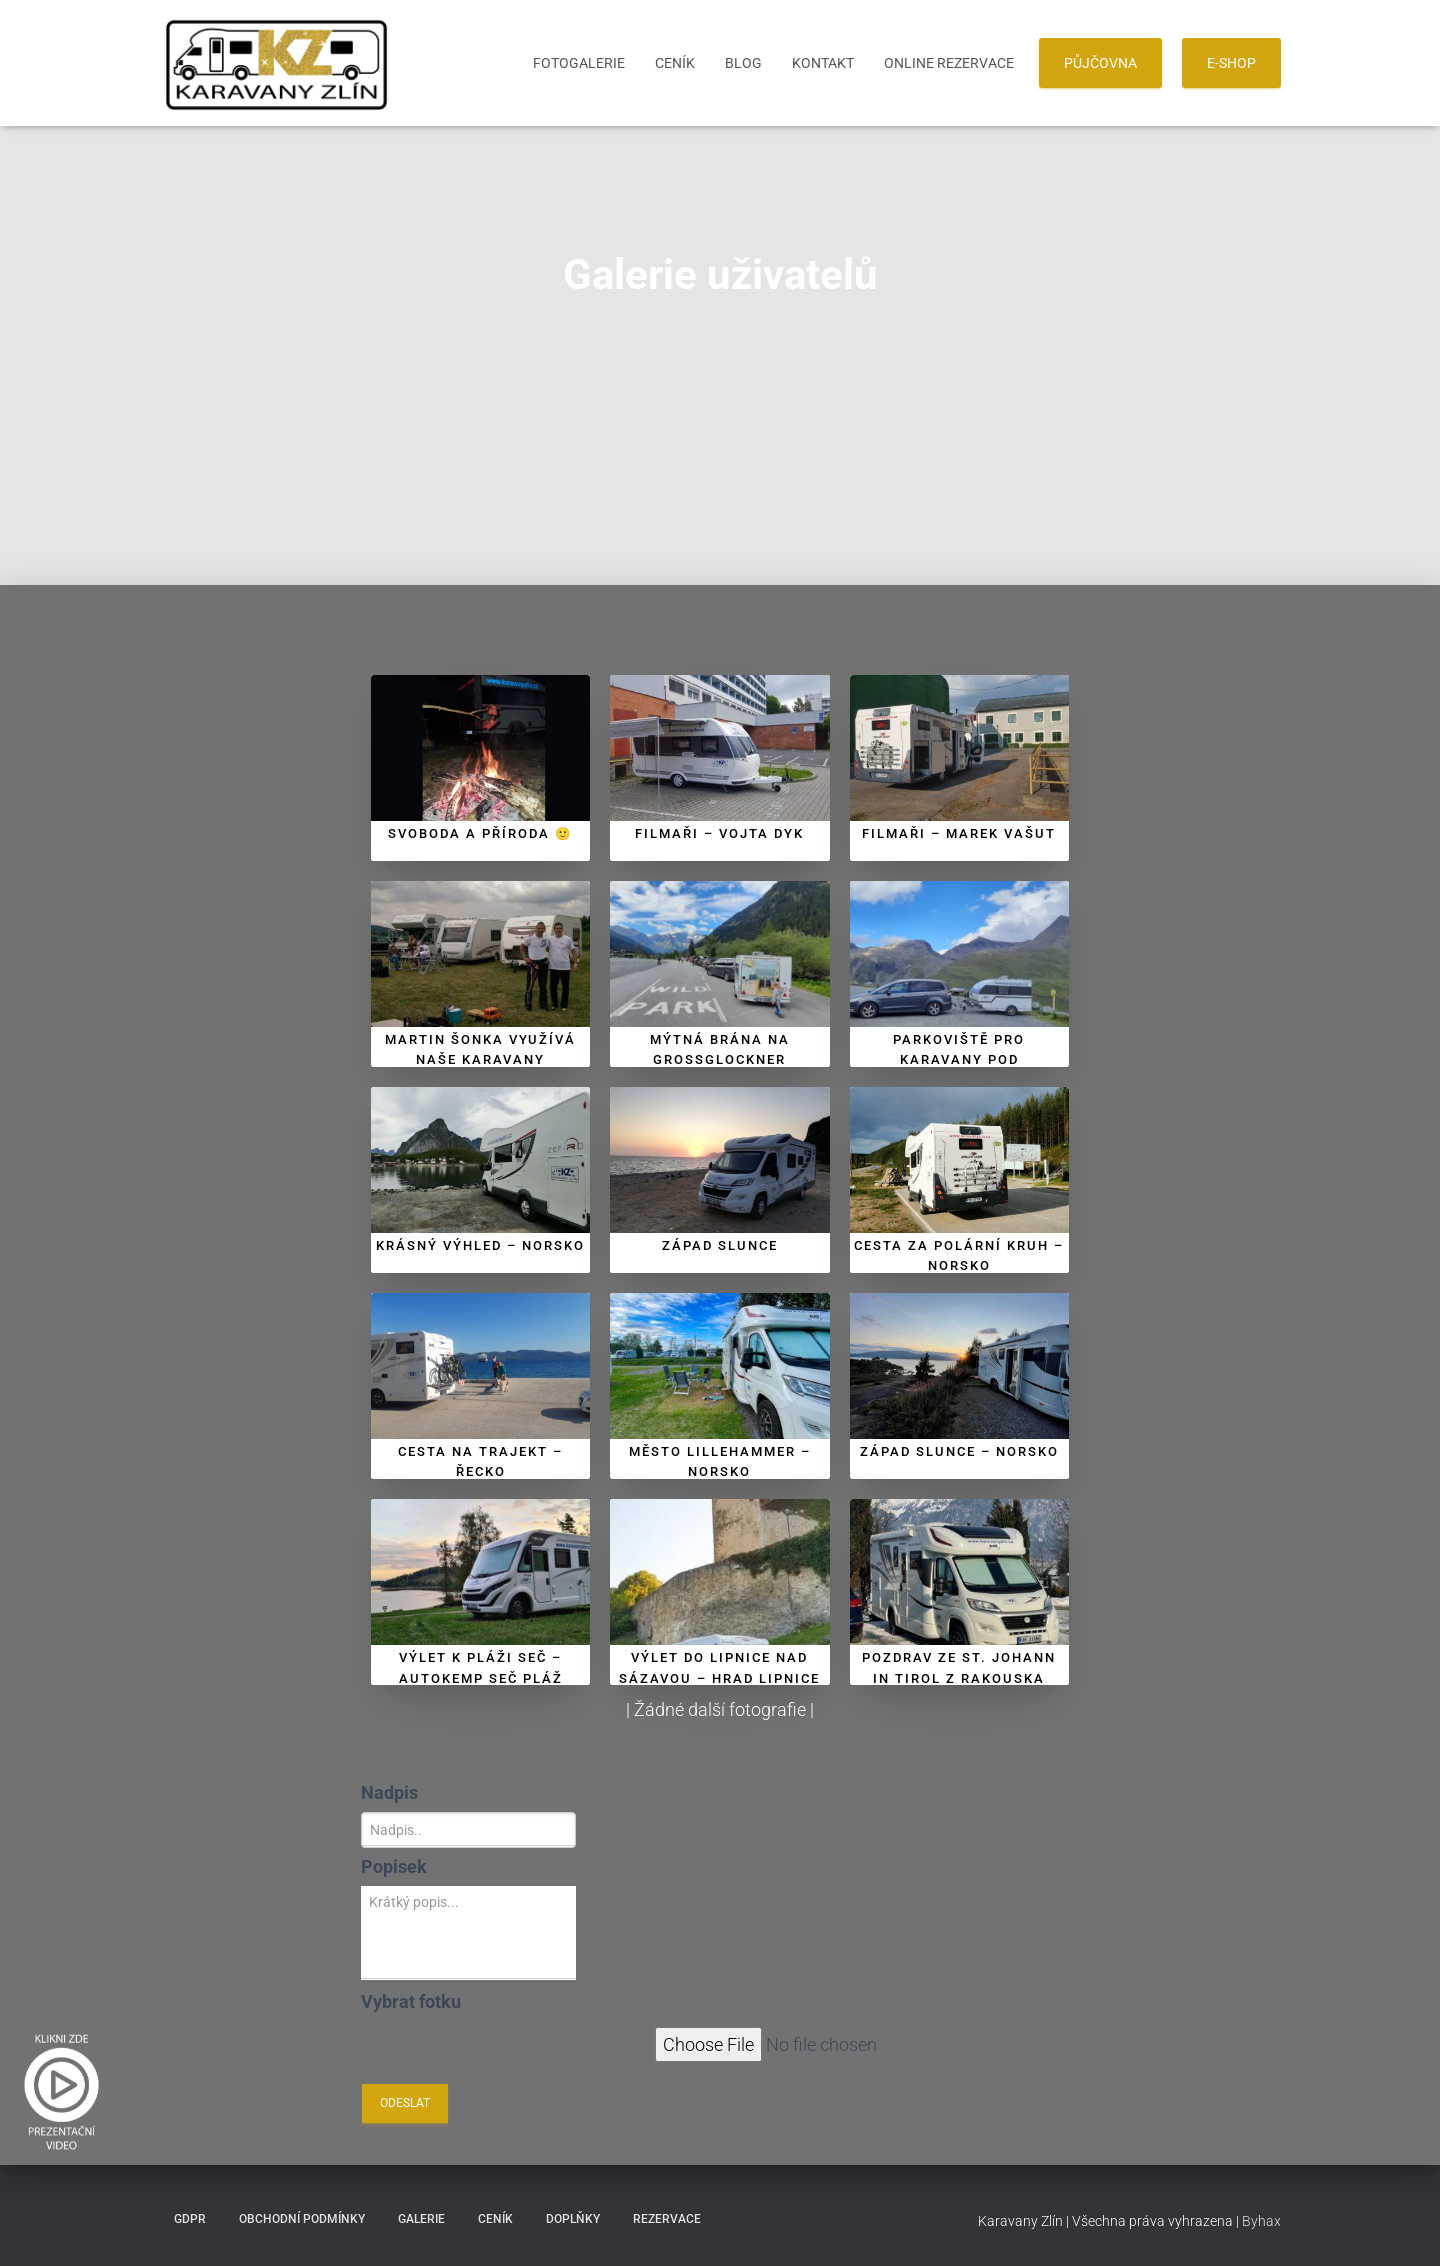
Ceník (675, 63)
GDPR (190, 2219)
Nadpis (389, 1792)
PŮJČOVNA (1100, 63)
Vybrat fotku (411, 2001)
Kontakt (823, 63)
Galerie (421, 2219)
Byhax (1261, 2221)
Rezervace (667, 2219)
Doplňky (573, 2219)
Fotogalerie (579, 63)
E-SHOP (1231, 63)
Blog (743, 63)
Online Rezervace (949, 63)
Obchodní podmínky (302, 2219)
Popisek (394, 1866)
